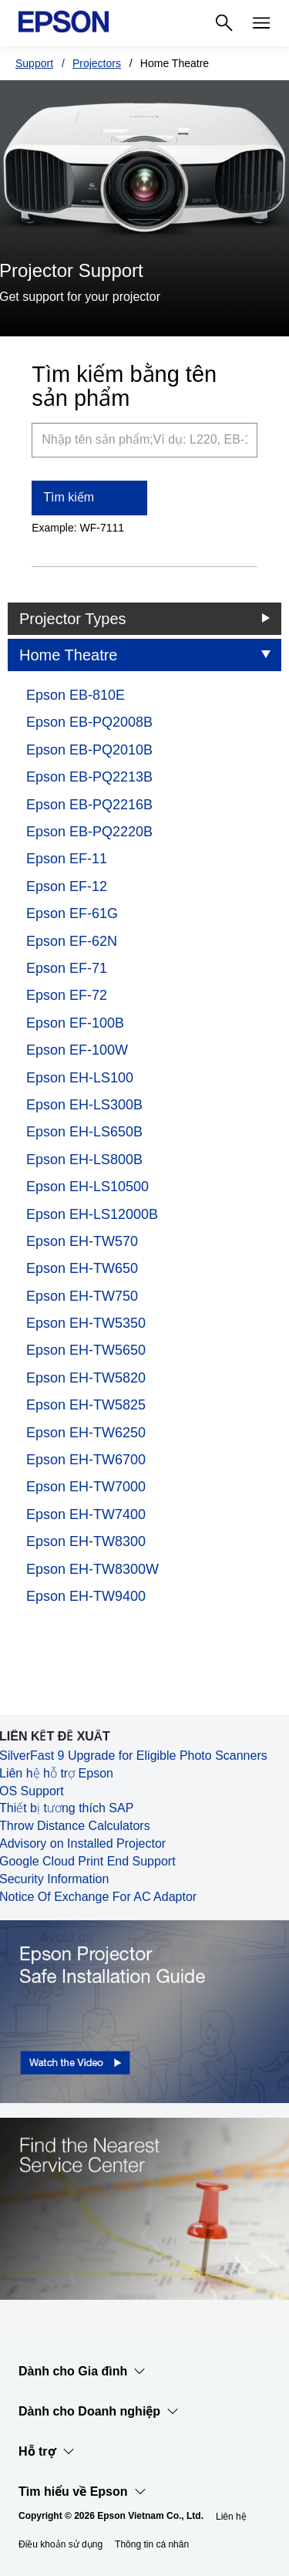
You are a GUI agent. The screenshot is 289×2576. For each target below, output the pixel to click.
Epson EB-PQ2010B (89, 750)
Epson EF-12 (66, 886)
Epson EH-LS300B (84, 1104)
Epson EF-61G (72, 913)
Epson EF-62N (71, 941)
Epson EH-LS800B (84, 1159)
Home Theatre (68, 655)
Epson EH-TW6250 (86, 1432)
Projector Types (72, 618)
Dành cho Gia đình (82, 2371)
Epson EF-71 (66, 968)
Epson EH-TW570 (82, 1241)
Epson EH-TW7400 (86, 1514)
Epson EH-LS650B (84, 1131)
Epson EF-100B (75, 1023)
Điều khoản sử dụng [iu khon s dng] (60, 2544)
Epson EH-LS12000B (92, 1214)
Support (34, 63)
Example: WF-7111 (78, 528)
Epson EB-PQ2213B (89, 777)
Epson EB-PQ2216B (89, 804)
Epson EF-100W (77, 1050)
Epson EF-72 (66, 995)
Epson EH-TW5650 (86, 1350)
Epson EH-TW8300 (86, 1541)
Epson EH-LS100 (79, 1077)
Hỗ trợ (46, 2451)
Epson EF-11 (66, 858)
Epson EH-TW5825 (86, 1405)
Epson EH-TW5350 (86, 1323)
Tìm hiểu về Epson (82, 2491)
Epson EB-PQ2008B (89, 722)
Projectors (96, 63)
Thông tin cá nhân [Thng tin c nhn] (152, 2544)
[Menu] (261, 23)
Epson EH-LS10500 (87, 1186)
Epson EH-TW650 (82, 1268)
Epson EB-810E (75, 695)
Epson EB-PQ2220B (89, 831)
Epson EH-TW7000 (86, 1486)
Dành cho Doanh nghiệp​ (98, 2411)
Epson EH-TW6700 (86, 1459)
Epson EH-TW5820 (86, 1378)
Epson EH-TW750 (82, 1296)
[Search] (224, 23)
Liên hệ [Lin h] (231, 2516)
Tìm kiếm (68, 497)
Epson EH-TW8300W (92, 1569)
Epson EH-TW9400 (86, 1596)
